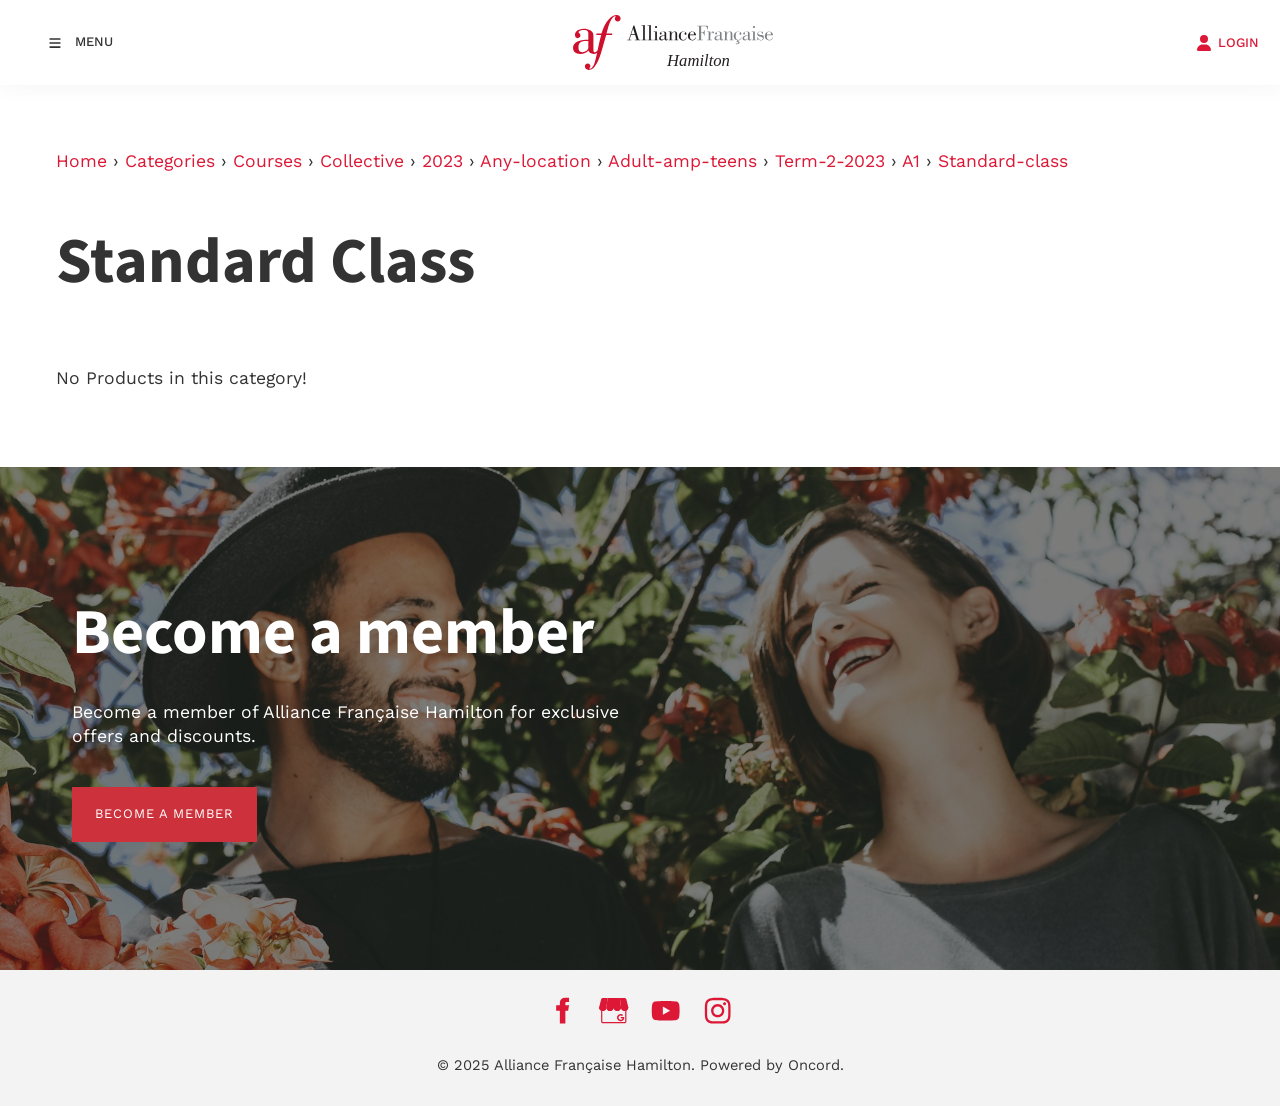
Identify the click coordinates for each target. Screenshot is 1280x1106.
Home (81, 161)
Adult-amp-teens (682, 161)
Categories (170, 161)
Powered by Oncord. (772, 1065)
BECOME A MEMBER (141, 798)
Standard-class (1003, 161)
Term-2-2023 (830, 161)
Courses (267, 161)
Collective (362, 161)
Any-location (535, 161)
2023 (442, 161)
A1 (911, 161)
